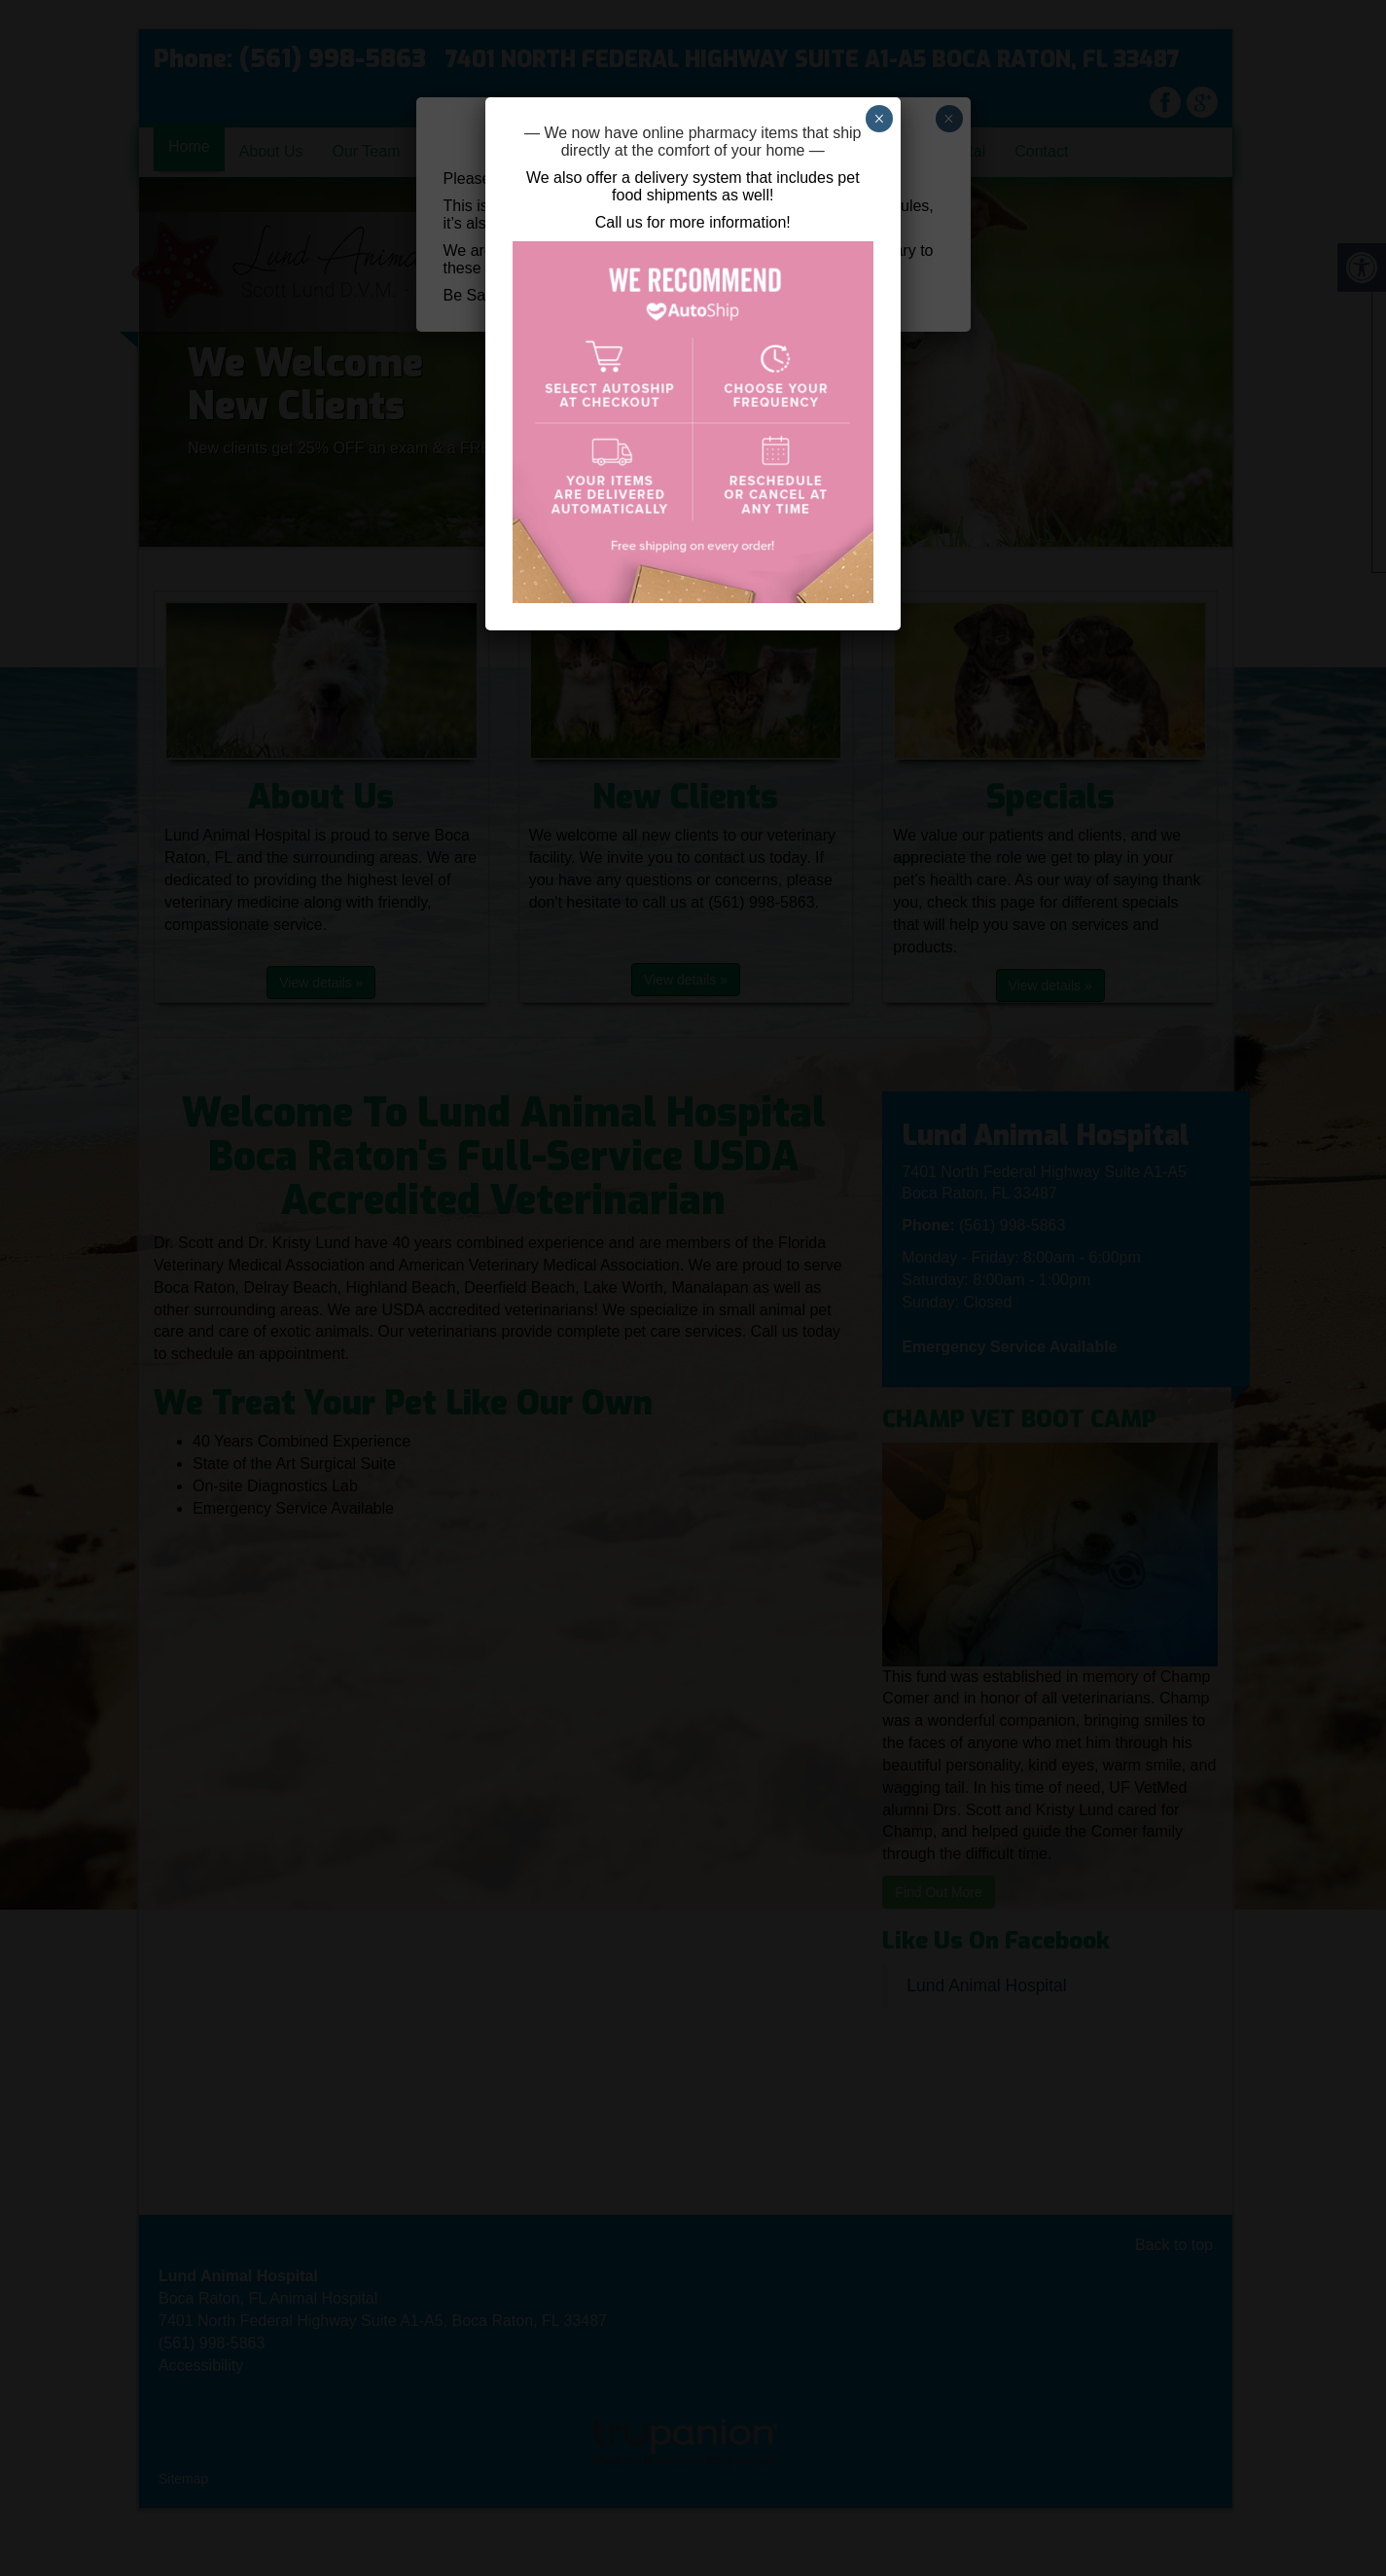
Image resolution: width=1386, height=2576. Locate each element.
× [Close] (878, 118)
